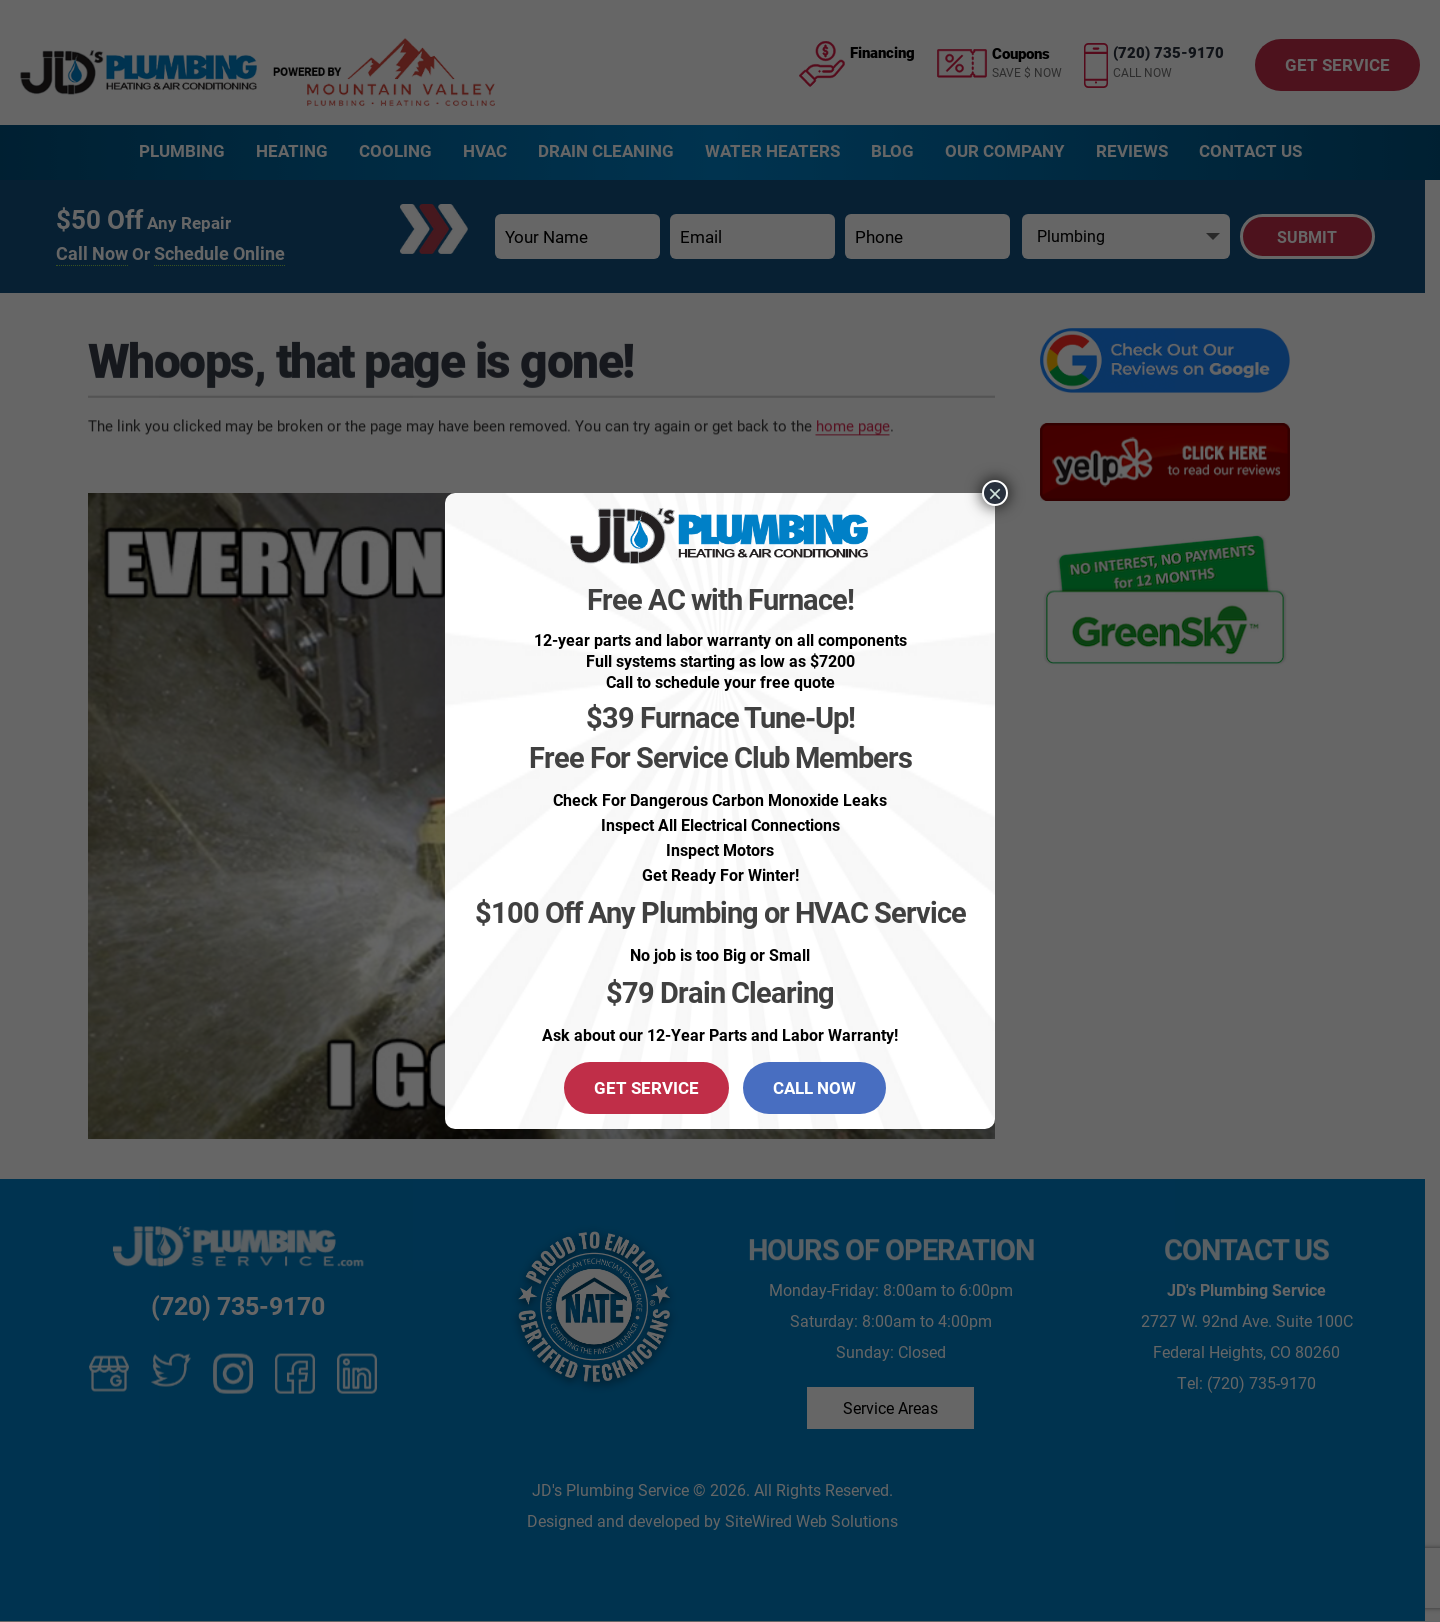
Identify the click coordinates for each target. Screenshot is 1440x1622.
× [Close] (995, 493)
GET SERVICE (646, 1087)
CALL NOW (814, 1087)
